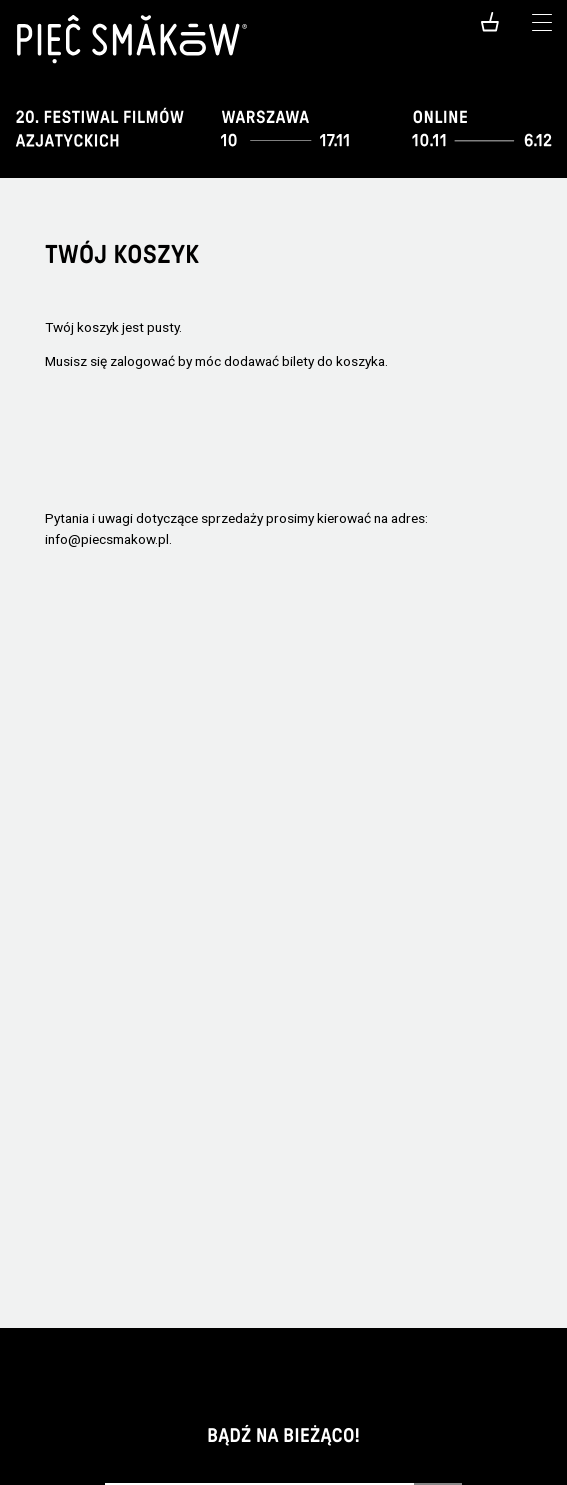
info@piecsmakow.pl (107, 539)
